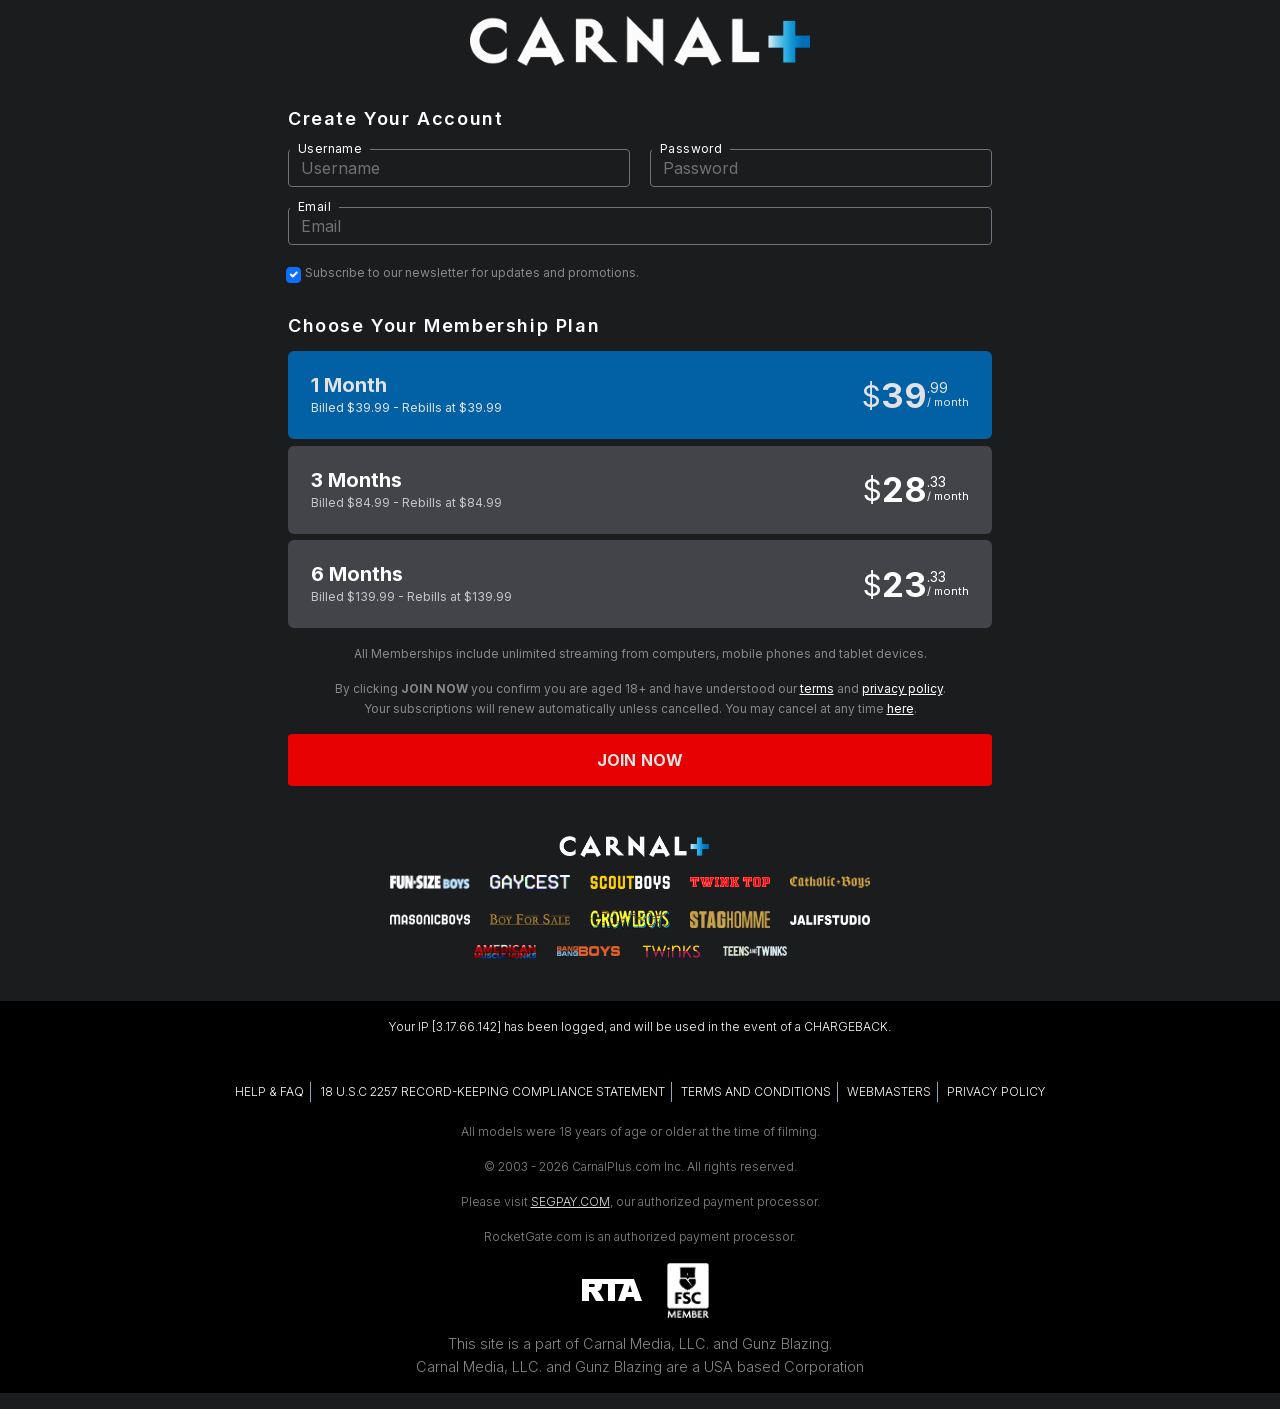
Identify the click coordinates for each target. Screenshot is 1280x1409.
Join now (640, 760)
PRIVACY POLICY (996, 1091)
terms (817, 688)
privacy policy (902, 688)
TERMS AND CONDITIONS (756, 1091)
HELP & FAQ (269, 1091)
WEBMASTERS (889, 1091)
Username (330, 148)
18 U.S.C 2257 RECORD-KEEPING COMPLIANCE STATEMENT (492, 1091)
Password (691, 148)
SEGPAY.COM (570, 1201)
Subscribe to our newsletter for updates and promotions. (472, 273)
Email (314, 206)
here (900, 708)
